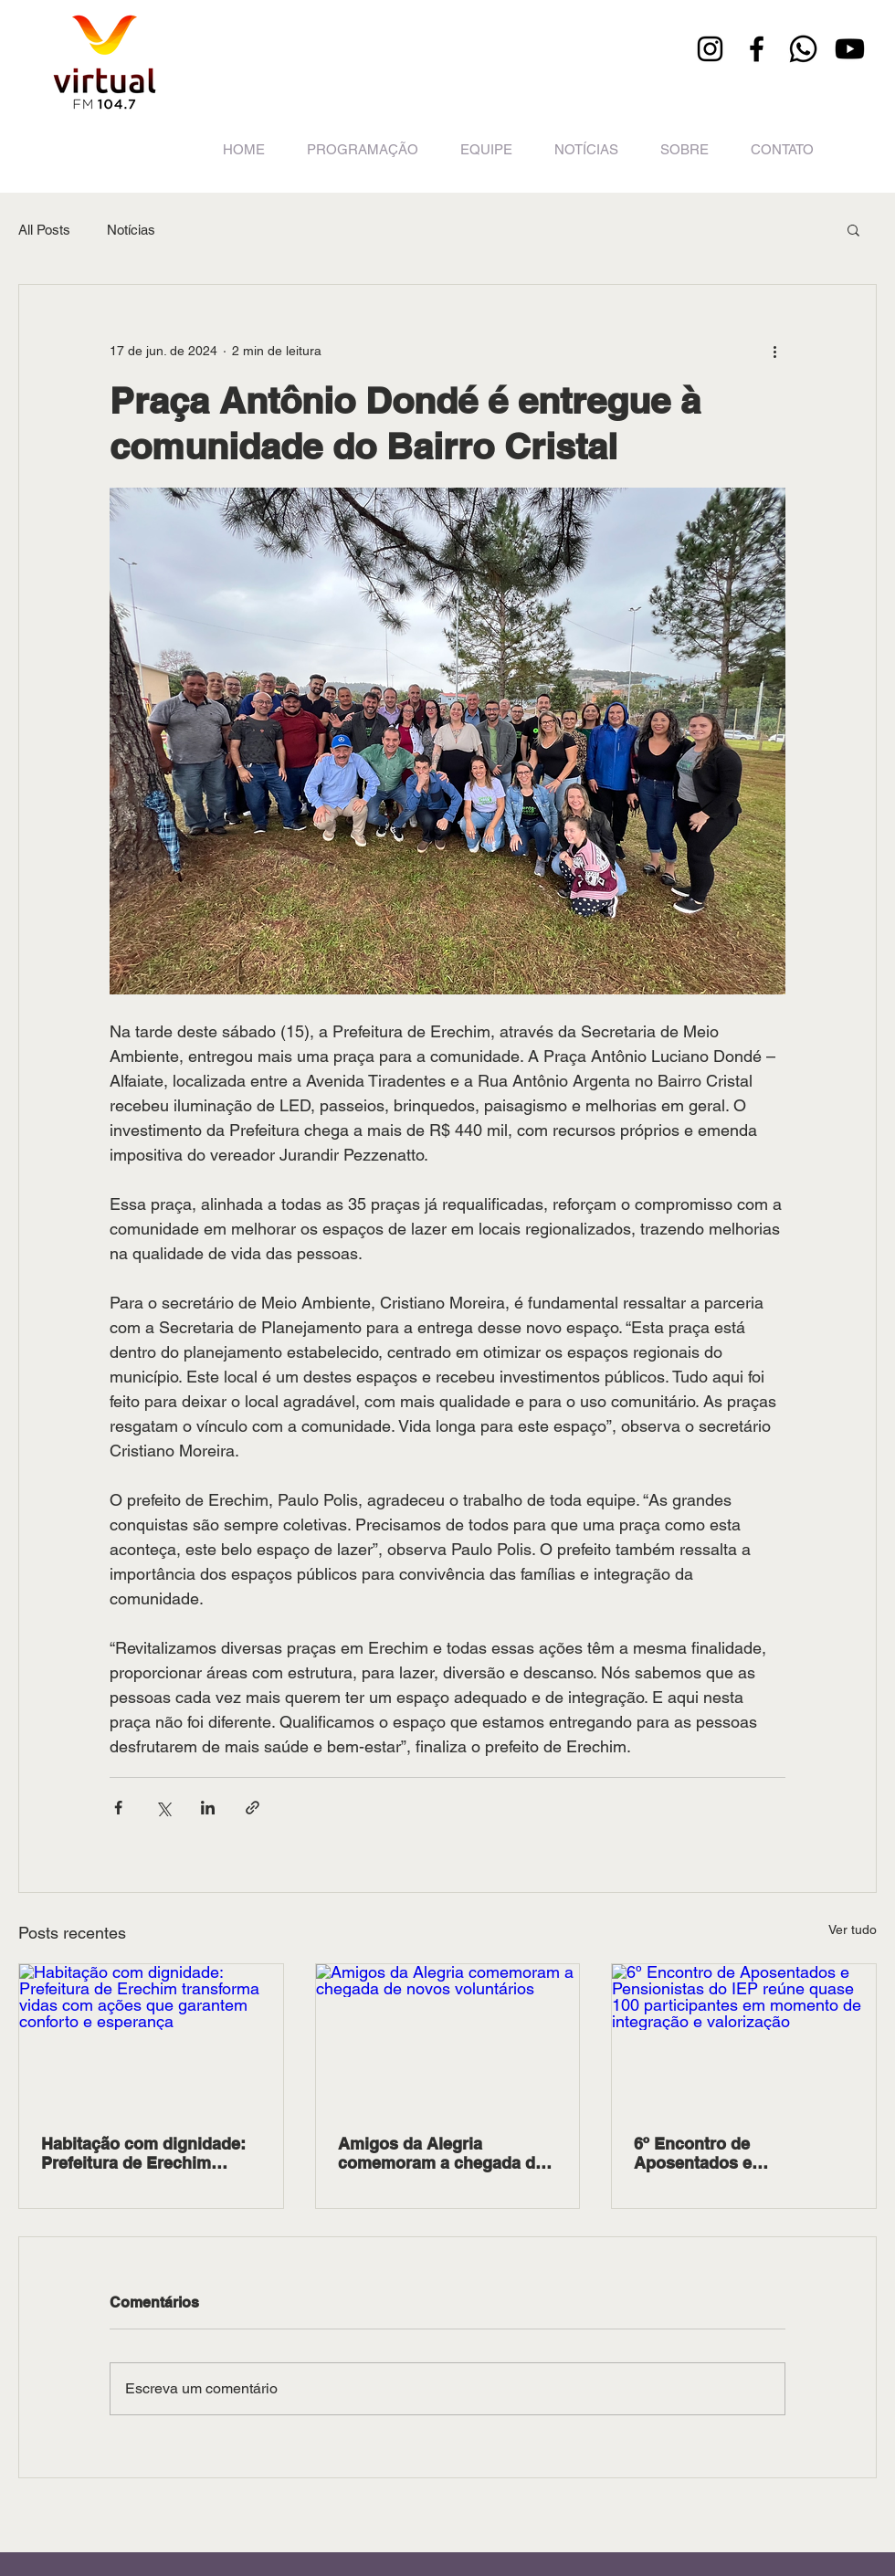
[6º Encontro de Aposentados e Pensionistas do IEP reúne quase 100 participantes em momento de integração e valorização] (744, 2038)
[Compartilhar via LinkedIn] (207, 1807)
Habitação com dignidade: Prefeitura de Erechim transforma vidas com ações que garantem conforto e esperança (143, 2153)
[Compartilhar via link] (252, 1807)
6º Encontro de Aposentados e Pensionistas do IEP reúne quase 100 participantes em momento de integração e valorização (741, 2153)
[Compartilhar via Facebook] (118, 1807)
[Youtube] (850, 49)
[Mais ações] (774, 351)
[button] (853, 229)
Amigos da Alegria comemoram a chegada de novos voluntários (441, 2153)
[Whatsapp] (803, 49)
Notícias (131, 229)
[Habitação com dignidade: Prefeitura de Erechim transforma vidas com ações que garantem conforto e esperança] (151, 2038)
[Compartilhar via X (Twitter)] (163, 1807)
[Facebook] (757, 49)
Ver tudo (852, 1929)
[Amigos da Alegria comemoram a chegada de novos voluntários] (448, 2038)
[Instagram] (710, 49)
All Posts (44, 229)
